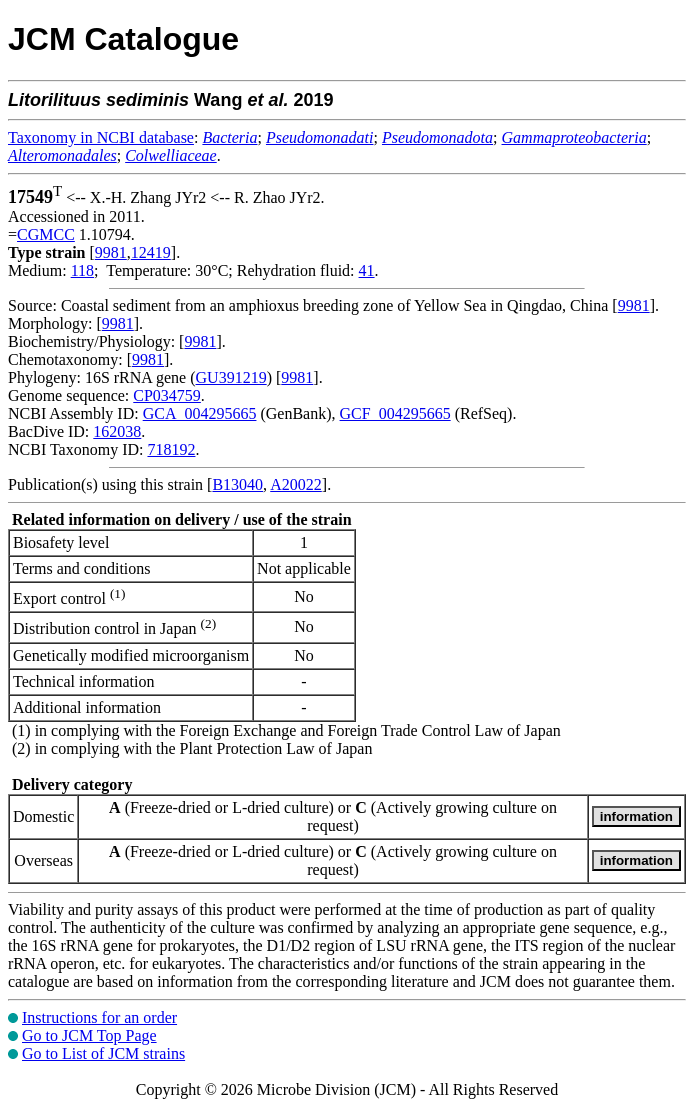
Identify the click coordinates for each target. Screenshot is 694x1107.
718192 (171, 449)
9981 (111, 252)
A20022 (296, 484)
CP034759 (167, 395)
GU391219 (231, 377)
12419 (151, 252)
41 (367, 270)
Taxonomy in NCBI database (101, 137)
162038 (117, 431)
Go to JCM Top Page (89, 1035)
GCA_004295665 (200, 413)
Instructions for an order (99, 1017)
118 (82, 270)
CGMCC (46, 234)
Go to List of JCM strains (103, 1053)
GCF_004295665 (395, 413)
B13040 (237, 484)
